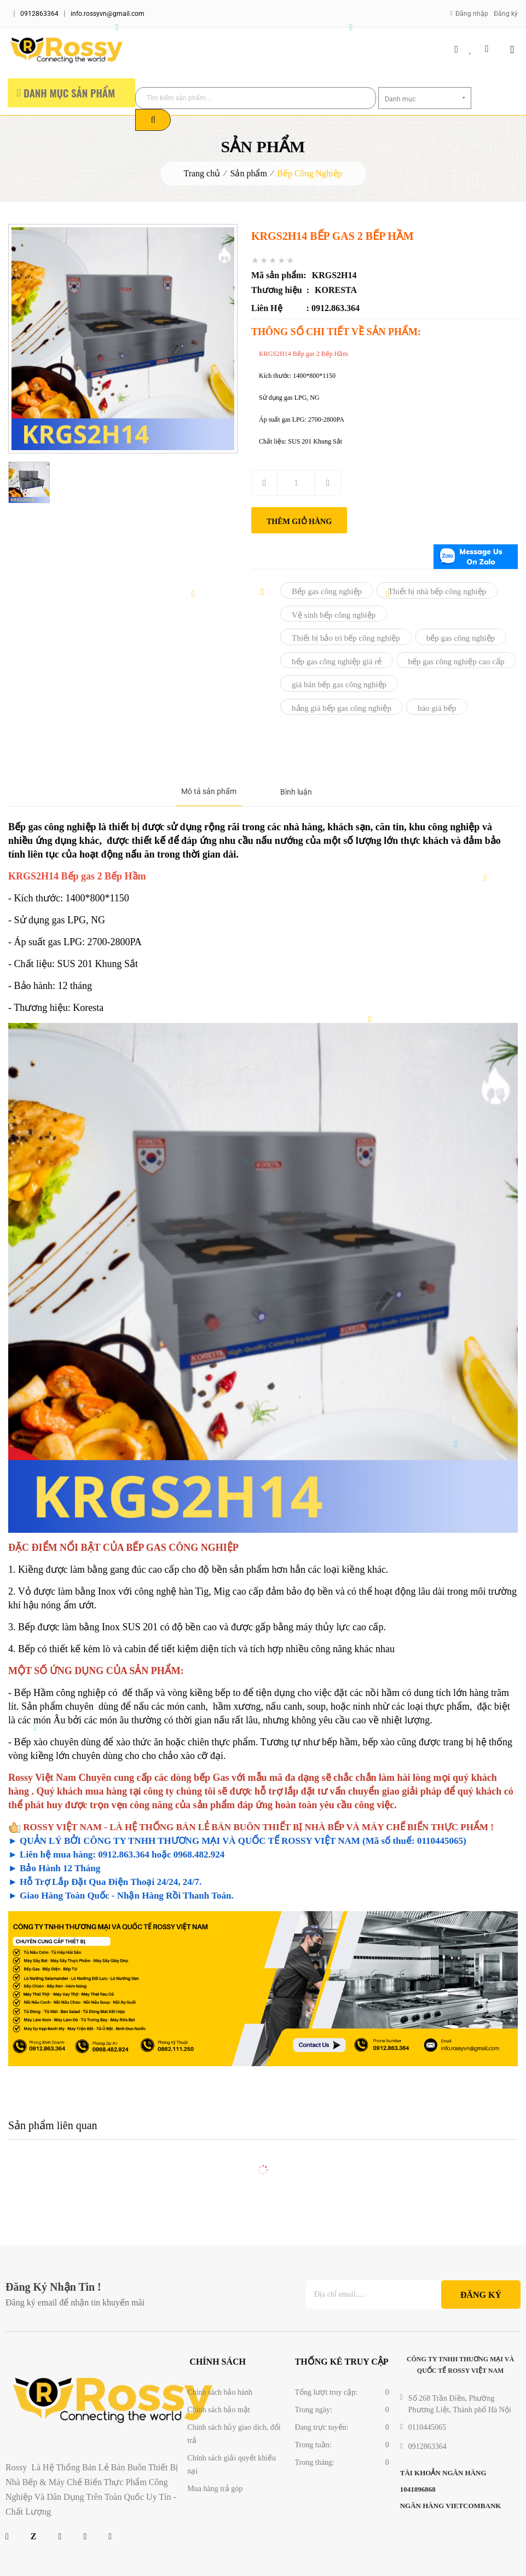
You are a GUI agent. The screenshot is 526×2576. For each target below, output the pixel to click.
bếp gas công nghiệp (460, 638)
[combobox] (424, 98)
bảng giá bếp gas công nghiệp (341, 708)
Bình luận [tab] (296, 791)
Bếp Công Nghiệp (309, 173)
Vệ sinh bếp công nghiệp (333, 615)
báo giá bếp (437, 708)
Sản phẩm (248, 173)
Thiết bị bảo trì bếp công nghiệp (346, 638)
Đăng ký (506, 14)
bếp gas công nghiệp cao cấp (456, 661)
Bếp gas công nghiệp (327, 591)
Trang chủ (201, 173)
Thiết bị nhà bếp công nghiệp (437, 591)
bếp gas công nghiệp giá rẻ (337, 661)
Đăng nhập (471, 14)
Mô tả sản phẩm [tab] (208, 791)
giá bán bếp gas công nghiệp (339, 684)
